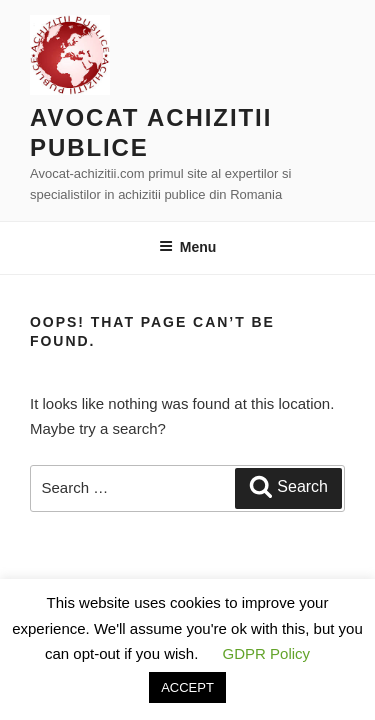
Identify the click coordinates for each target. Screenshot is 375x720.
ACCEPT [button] (187, 687)
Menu (188, 247)
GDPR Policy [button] (267, 653)
